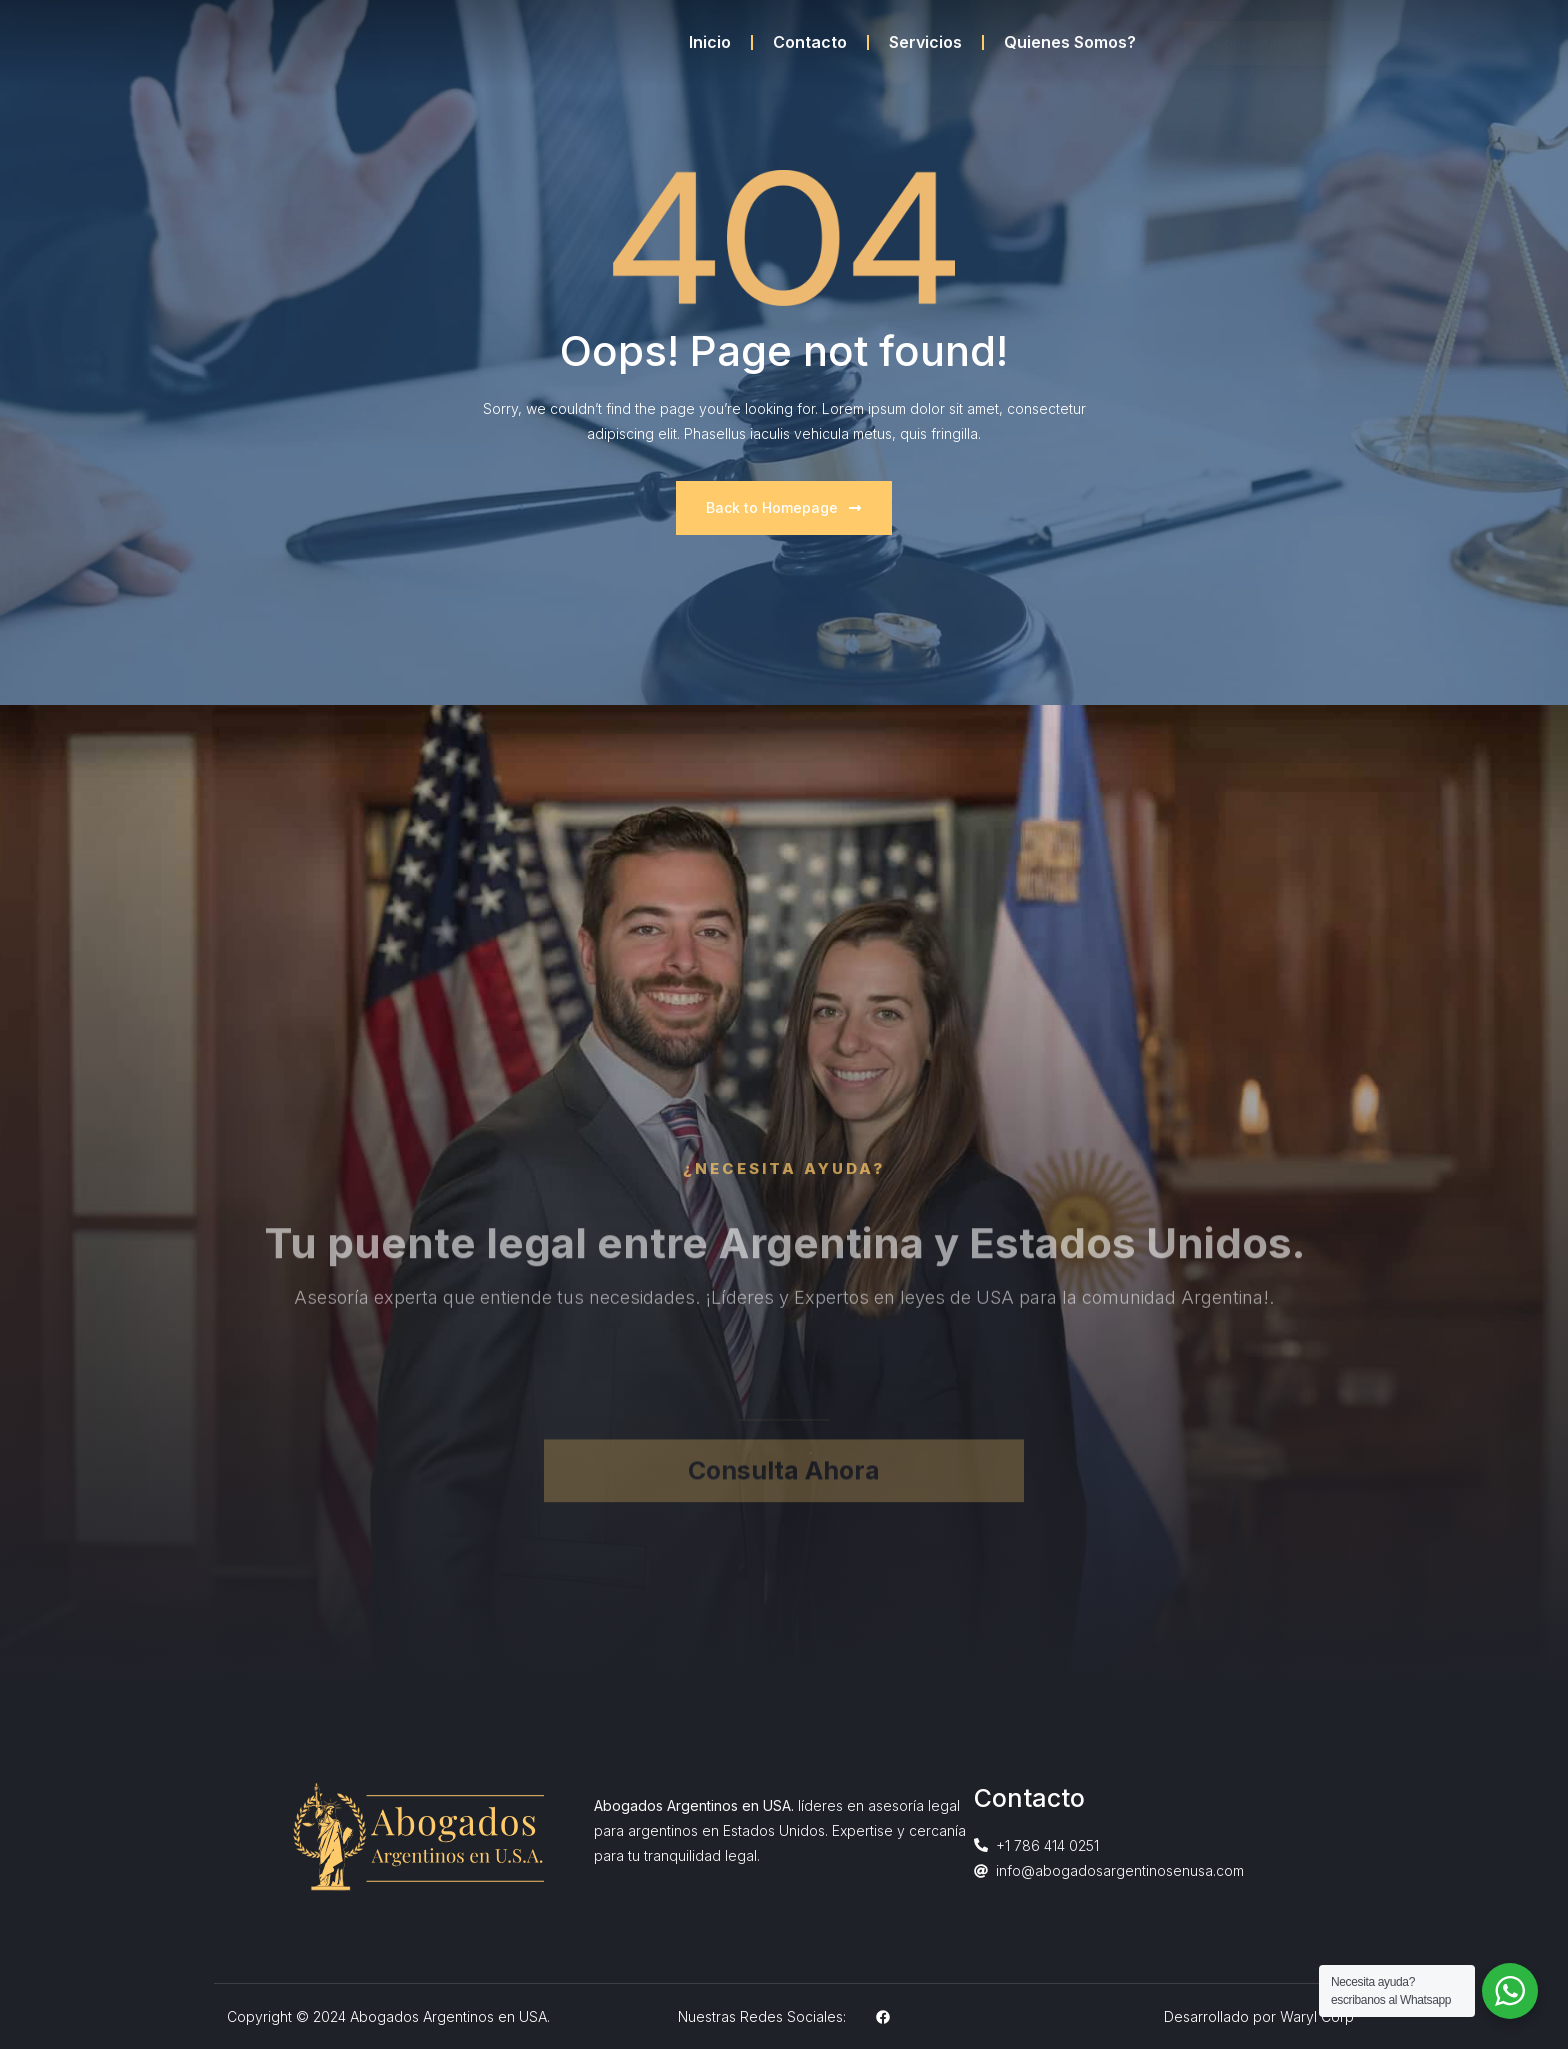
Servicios (925, 42)
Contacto (810, 42)
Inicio (710, 42)
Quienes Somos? (1070, 42)
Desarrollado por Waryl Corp (1259, 2016)
